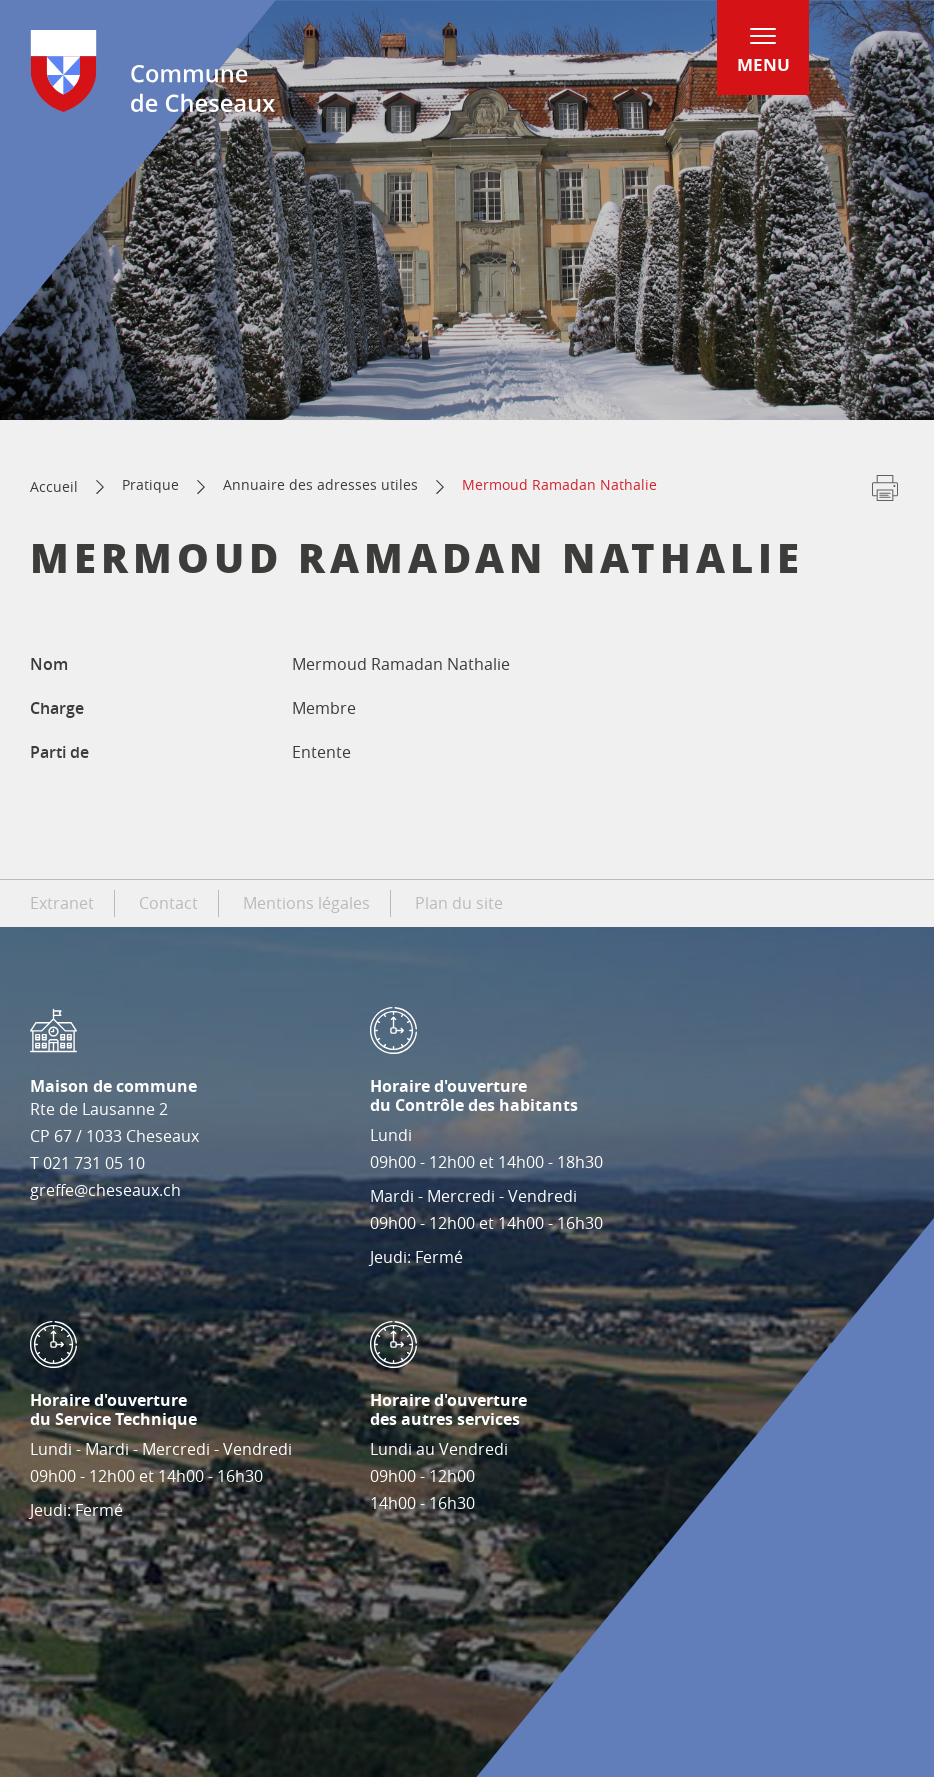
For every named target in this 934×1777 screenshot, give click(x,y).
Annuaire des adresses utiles (320, 484)
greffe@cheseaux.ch (105, 1190)
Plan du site (459, 903)
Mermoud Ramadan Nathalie (559, 484)
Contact (168, 903)
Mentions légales (306, 903)
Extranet (62, 903)
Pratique (150, 484)
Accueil (54, 486)
